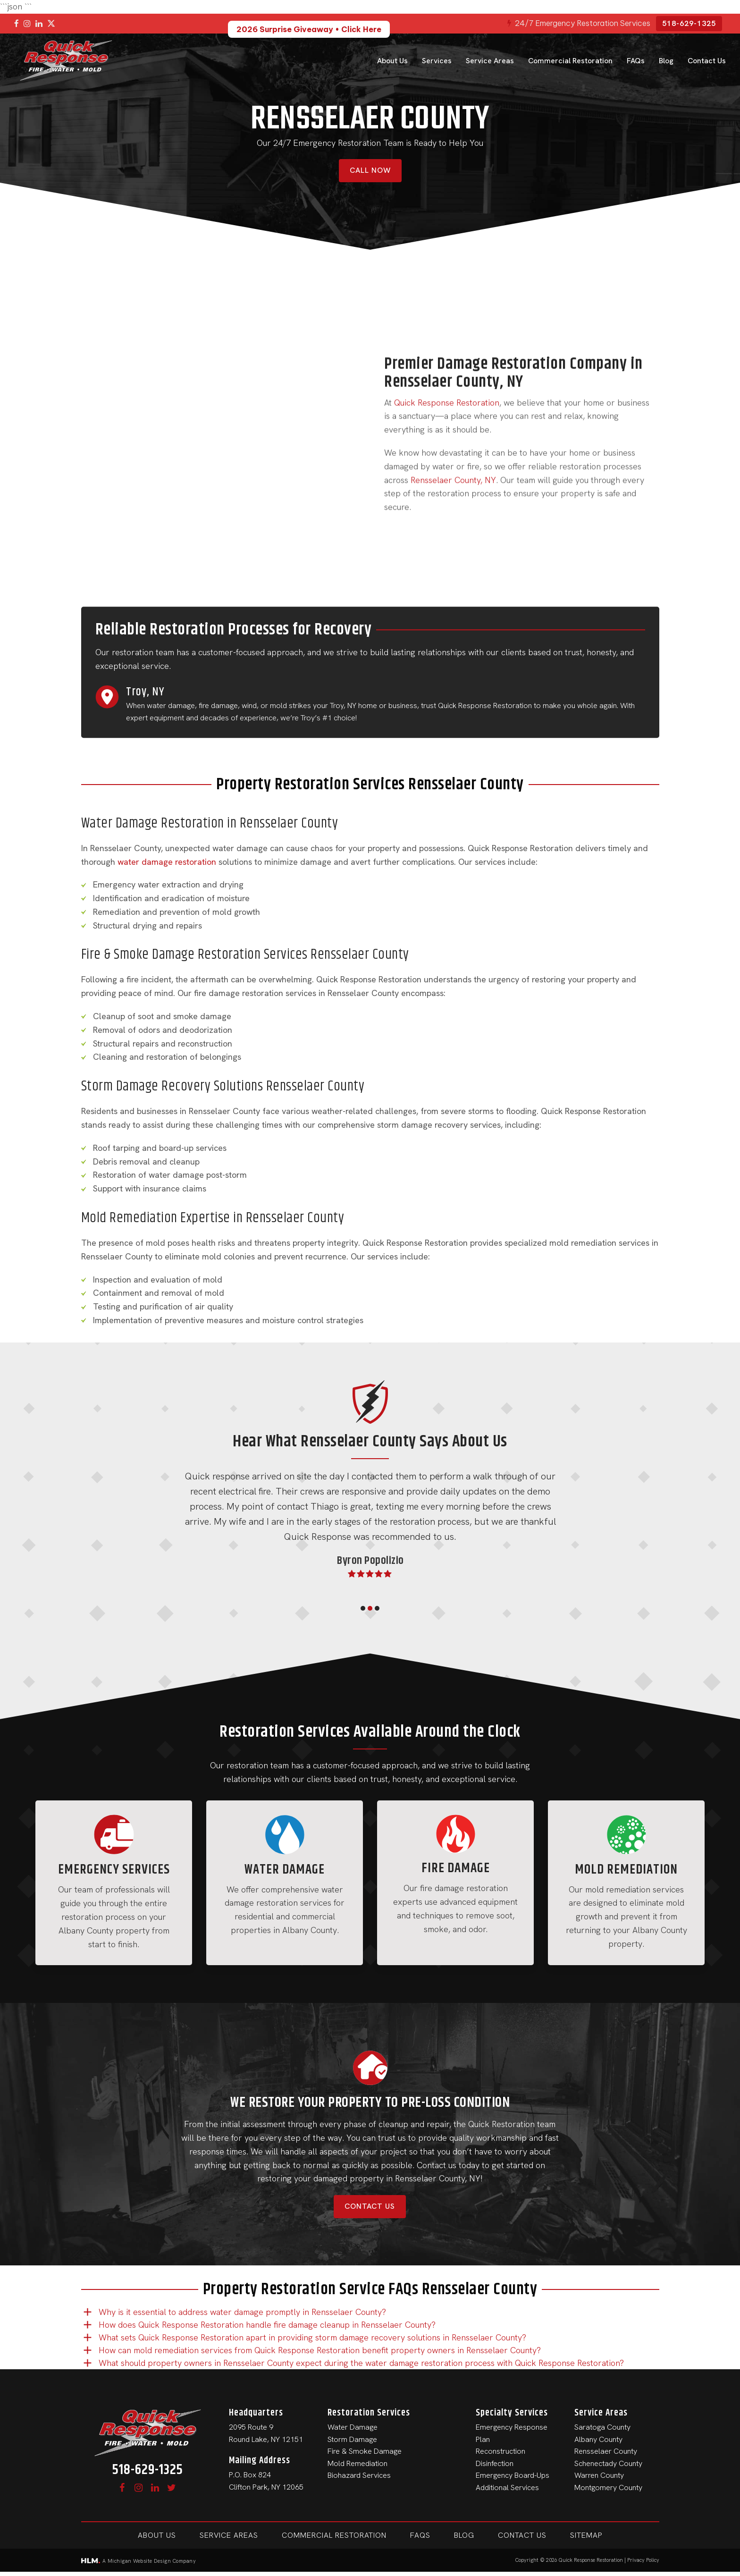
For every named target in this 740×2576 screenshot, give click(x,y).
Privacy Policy (643, 2560)
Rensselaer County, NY (453, 497)
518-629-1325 (689, 23)
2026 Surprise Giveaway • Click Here (308, 29)
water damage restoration (167, 861)
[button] (363, 1608)
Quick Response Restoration (446, 419)
